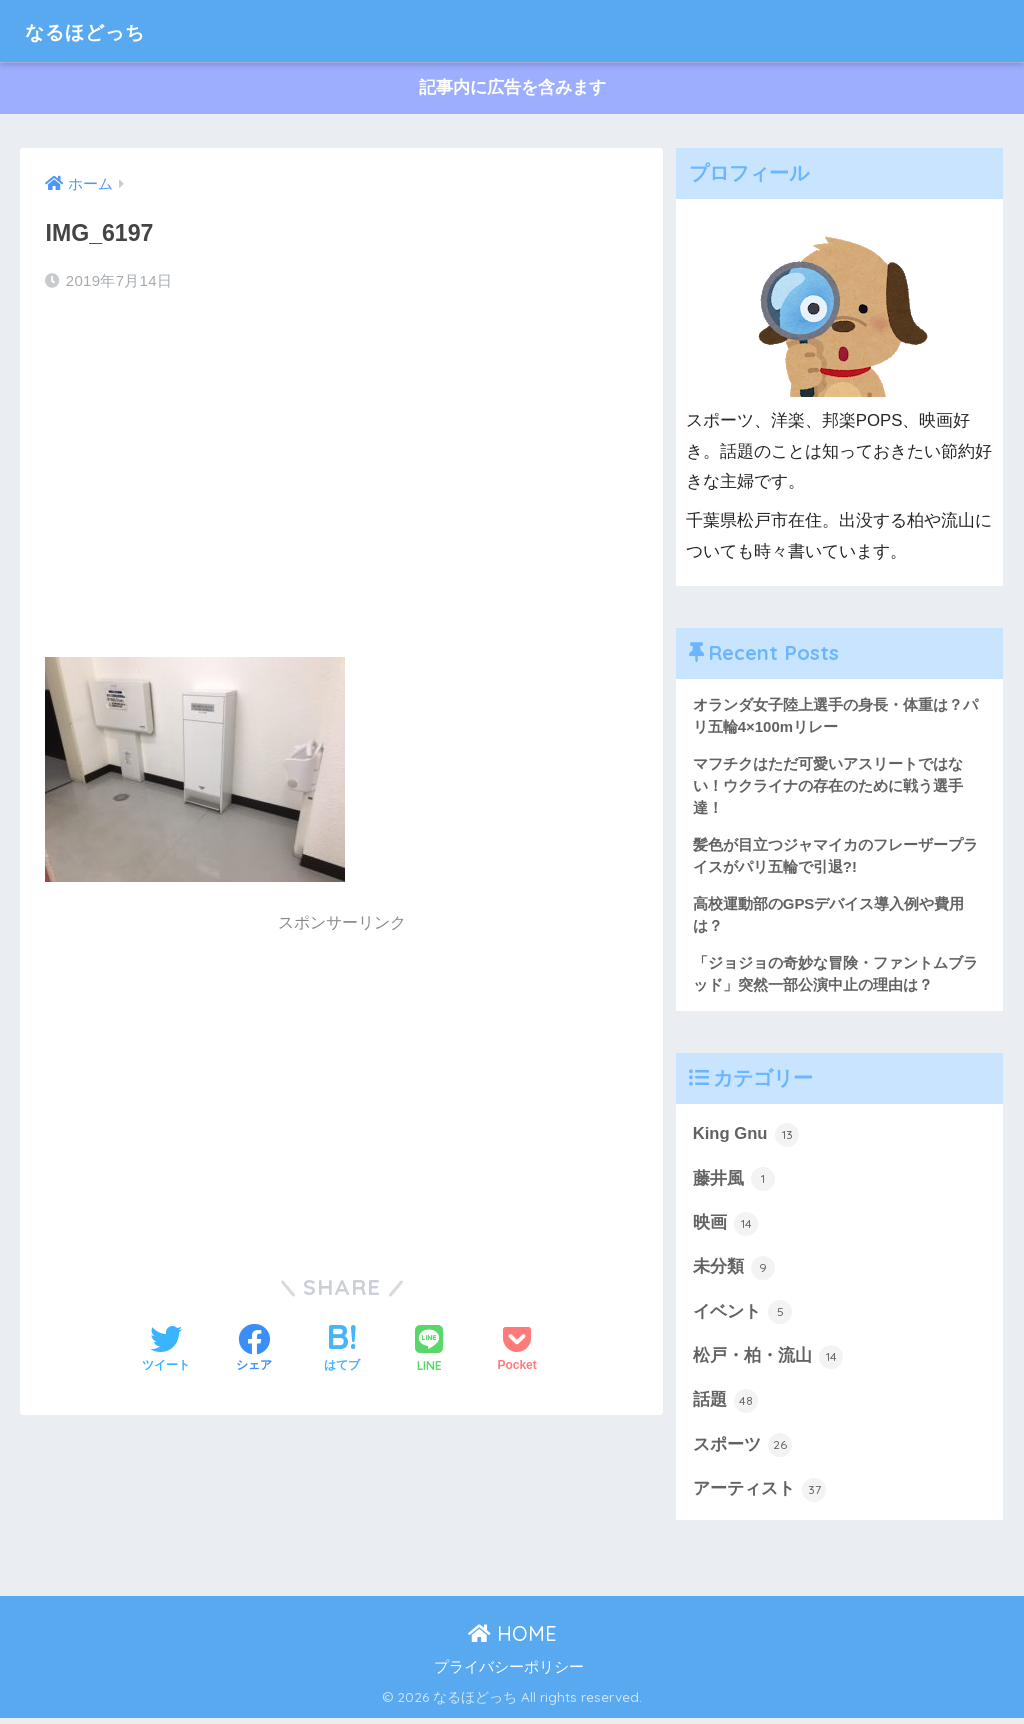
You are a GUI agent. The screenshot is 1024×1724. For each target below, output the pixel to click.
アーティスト (760, 1495)
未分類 (734, 1272)
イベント (743, 1316)
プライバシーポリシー (509, 1673)
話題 (726, 1406)
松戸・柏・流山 (768, 1361)
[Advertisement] (342, 469)
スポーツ (743, 1451)
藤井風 (734, 1182)
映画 (726, 1227)
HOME (512, 1639)
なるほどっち (100, 30)
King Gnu (746, 1138)
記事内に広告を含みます (512, 88)
